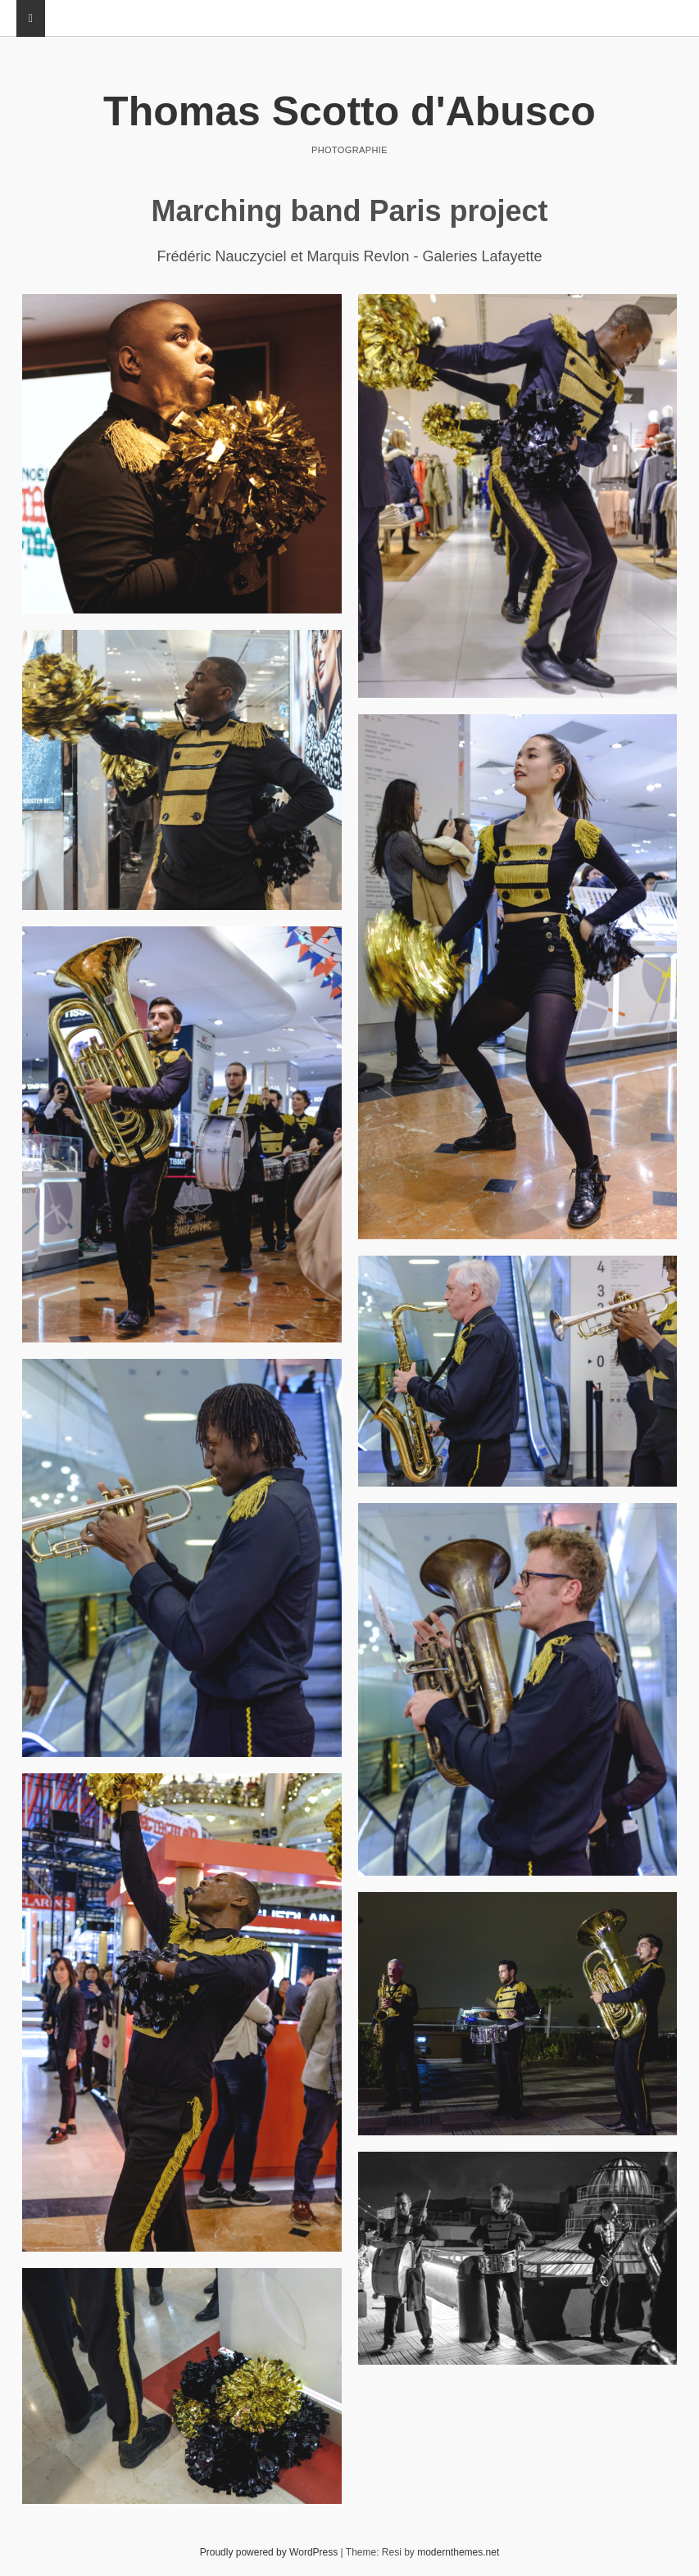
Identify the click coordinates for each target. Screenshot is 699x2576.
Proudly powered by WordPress (269, 2552)
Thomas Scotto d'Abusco (349, 111)
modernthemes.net (458, 2552)
